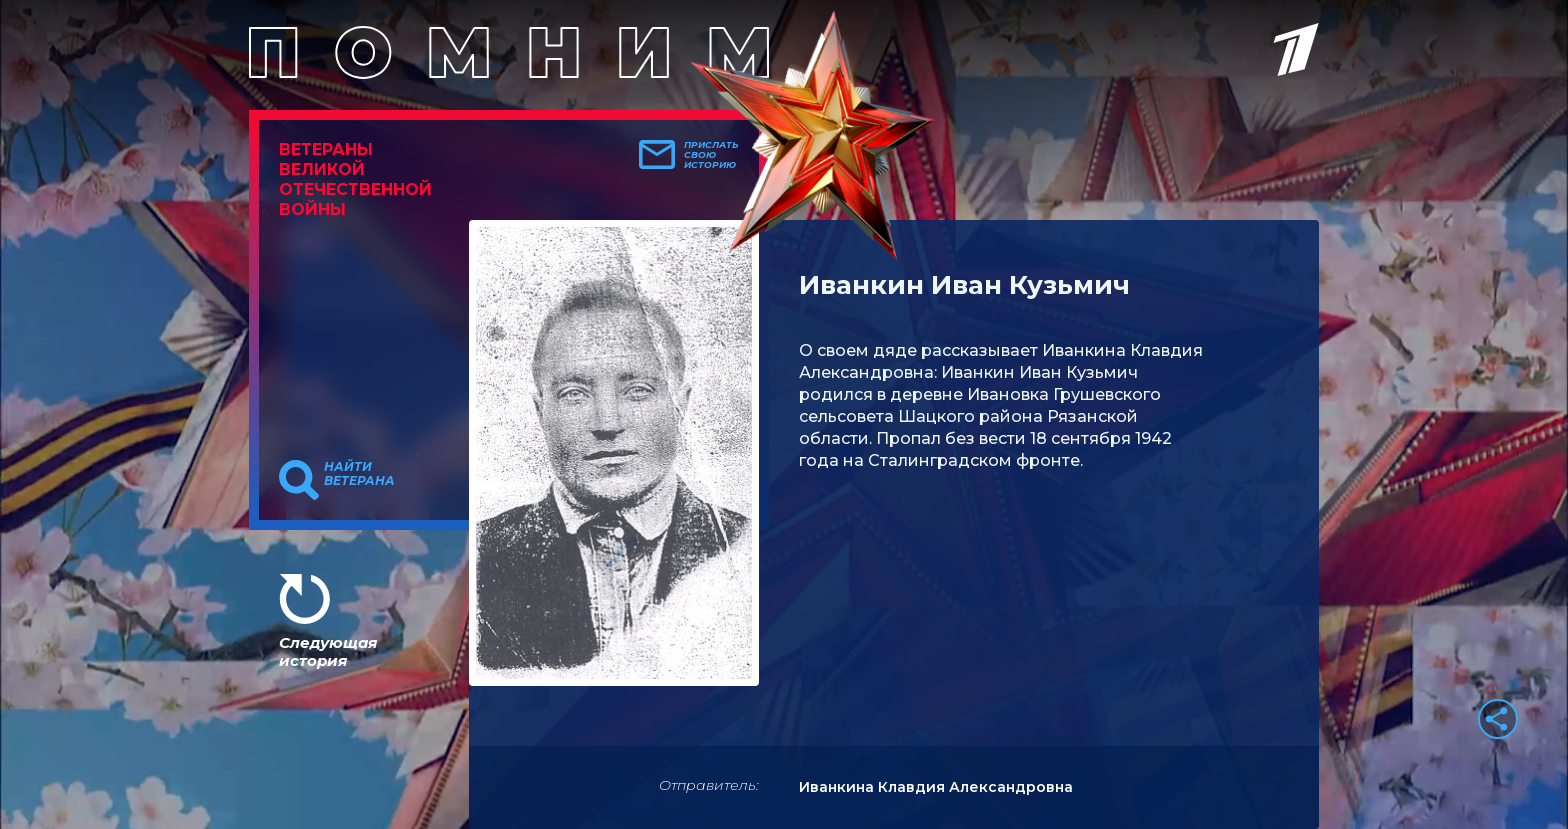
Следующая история (328, 651)
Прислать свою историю (711, 155)
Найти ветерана (359, 474)
